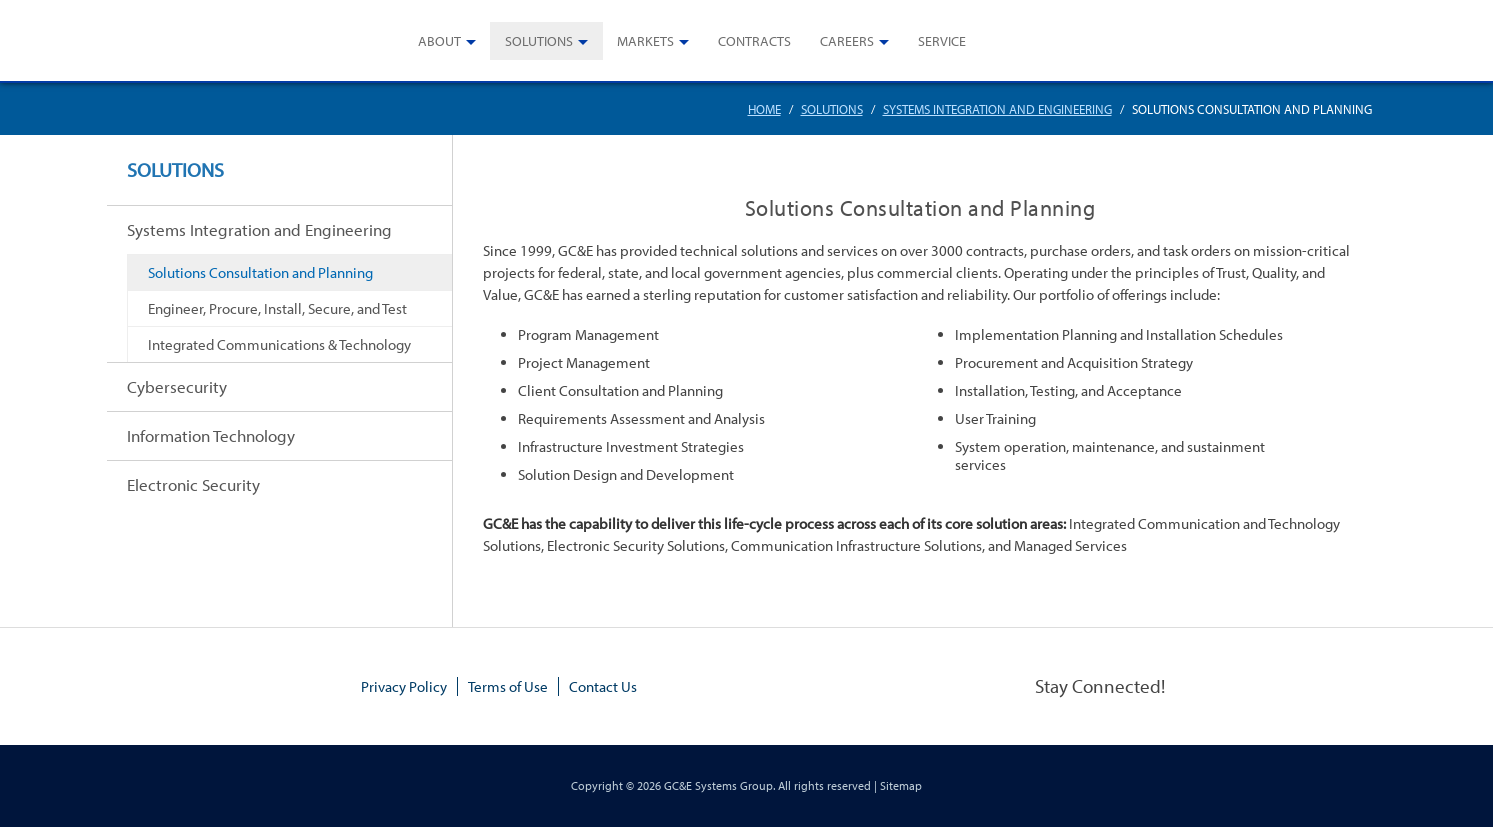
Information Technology (211, 435)
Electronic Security (193, 484)
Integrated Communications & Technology (279, 344)
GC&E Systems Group (718, 785)
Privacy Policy (404, 686)
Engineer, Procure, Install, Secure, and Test (277, 308)
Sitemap (901, 785)
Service (942, 41)
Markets (645, 41)
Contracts (754, 41)
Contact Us (603, 686)
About (439, 41)
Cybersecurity (177, 386)
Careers (847, 41)
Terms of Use (508, 686)
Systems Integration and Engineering (997, 109)
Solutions (539, 41)
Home (764, 109)
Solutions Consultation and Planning (260, 272)
